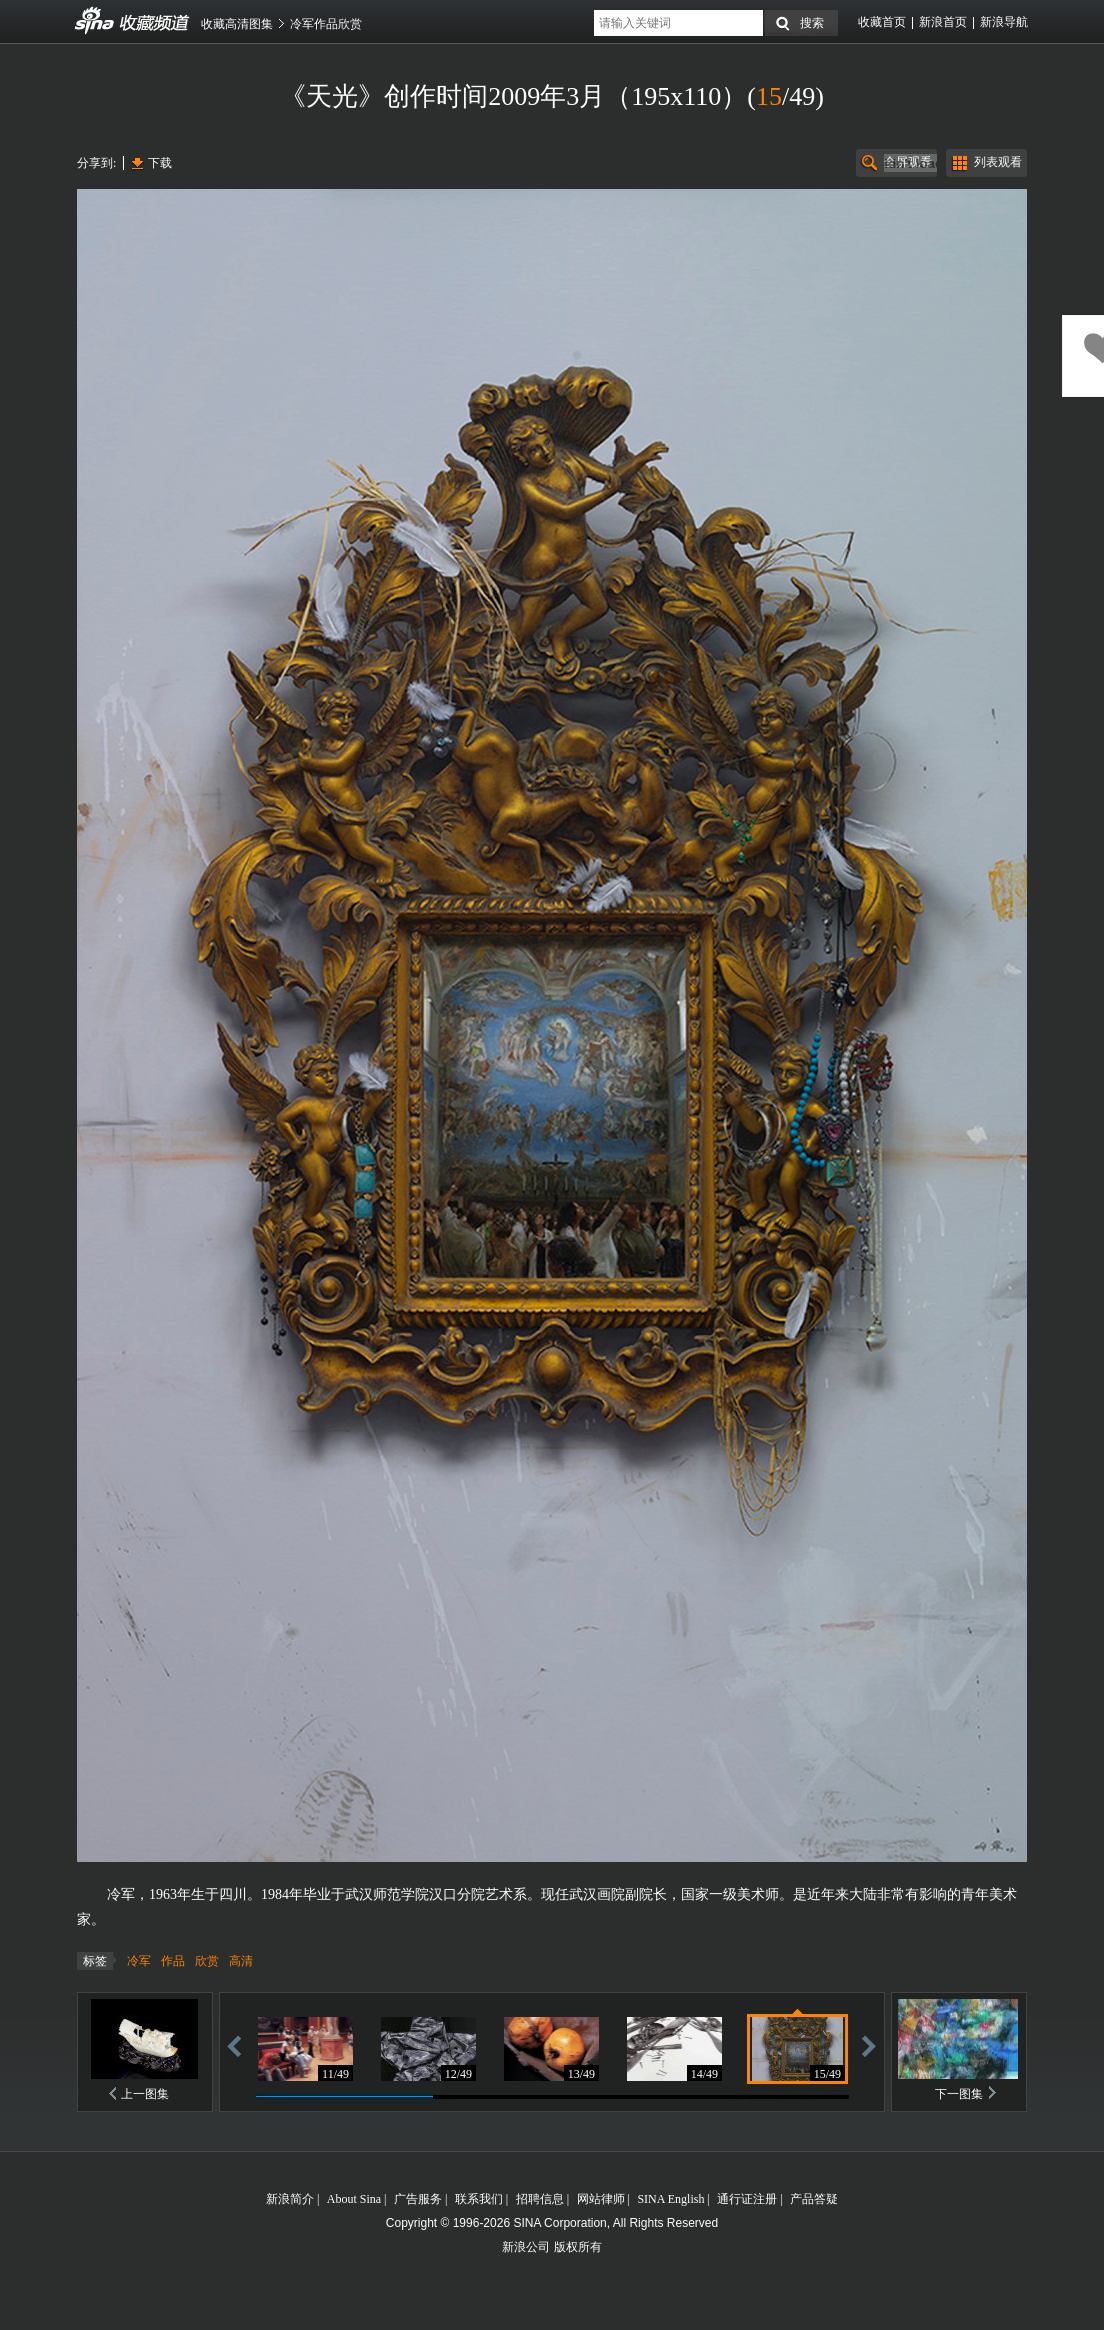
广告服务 (418, 2199)
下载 (160, 163)
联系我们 (479, 2199)
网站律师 (601, 2199)
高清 (241, 1961)
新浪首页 (943, 22)
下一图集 (959, 2094)
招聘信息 (540, 2199)
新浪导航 (1004, 22)
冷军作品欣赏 (326, 24)
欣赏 (207, 1961)
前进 (869, 2045)
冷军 (139, 1961)
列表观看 (998, 162)
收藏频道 (95, 21)
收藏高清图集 (237, 24)
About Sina (354, 2199)
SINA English (670, 2199)
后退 (234, 2045)
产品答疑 (814, 2199)
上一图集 (145, 2094)
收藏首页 (882, 22)
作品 (173, 1961)
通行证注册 (747, 2199)
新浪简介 (290, 2199)
